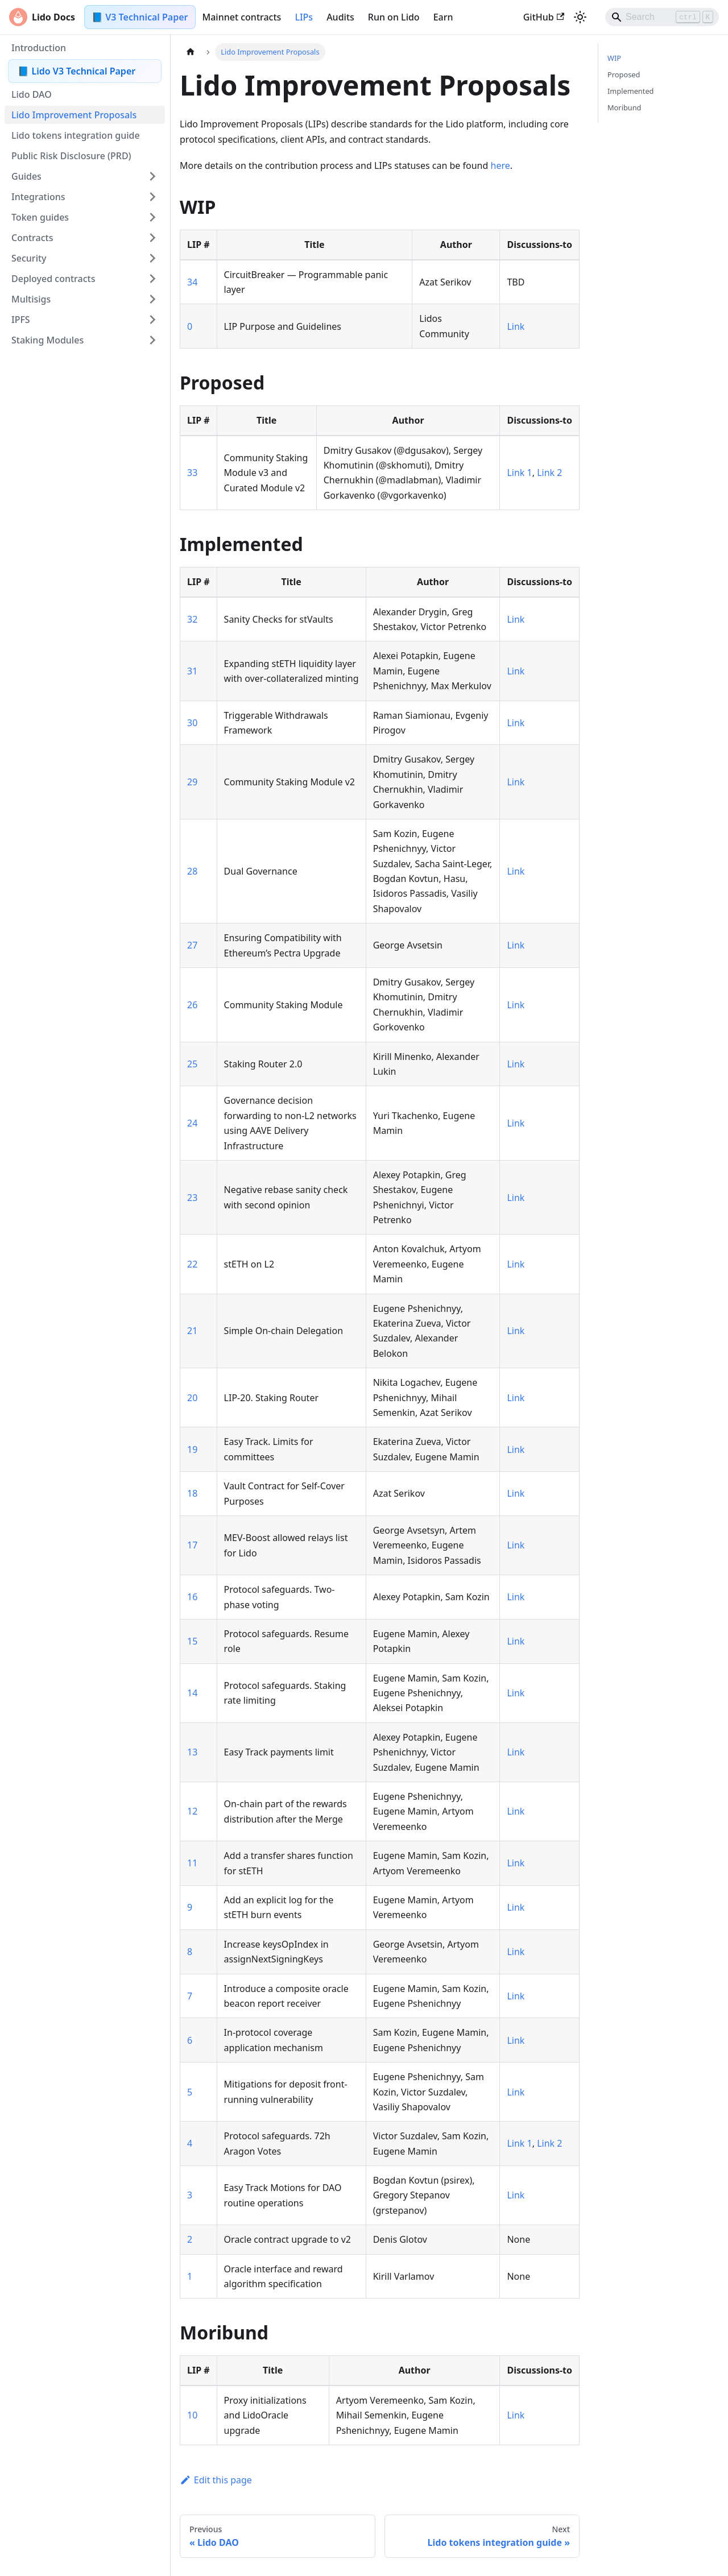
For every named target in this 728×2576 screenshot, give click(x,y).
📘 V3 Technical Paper (140, 17)
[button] (85, 176)
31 (192, 671)
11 (192, 1863)
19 (192, 1449)
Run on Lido (394, 17)
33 (192, 472)
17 (192, 1545)
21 (192, 1330)
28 (192, 871)
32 (192, 619)
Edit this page (216, 2480)
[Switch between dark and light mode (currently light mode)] (580, 17)
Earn (443, 17)
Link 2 (549, 472)
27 (192, 945)
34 (192, 282)
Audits (340, 17)
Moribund (624, 107)
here (500, 165)
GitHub (543, 17)
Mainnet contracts (242, 17)
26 (192, 1005)
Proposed (623, 74)
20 (192, 1397)
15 (192, 1641)
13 (192, 1752)
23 (192, 1197)
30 (192, 723)
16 (192, 1597)
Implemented (630, 91)
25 (192, 1064)
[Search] (662, 17)
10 (192, 2415)
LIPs (304, 17)
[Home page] (190, 52)
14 (192, 1693)
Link (515, 326)
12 (192, 1811)
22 (192, 1264)
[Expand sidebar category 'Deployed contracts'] (152, 279)
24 (192, 1123)
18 (192, 1493)
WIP (614, 58)
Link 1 (519, 472)
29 (192, 782)
